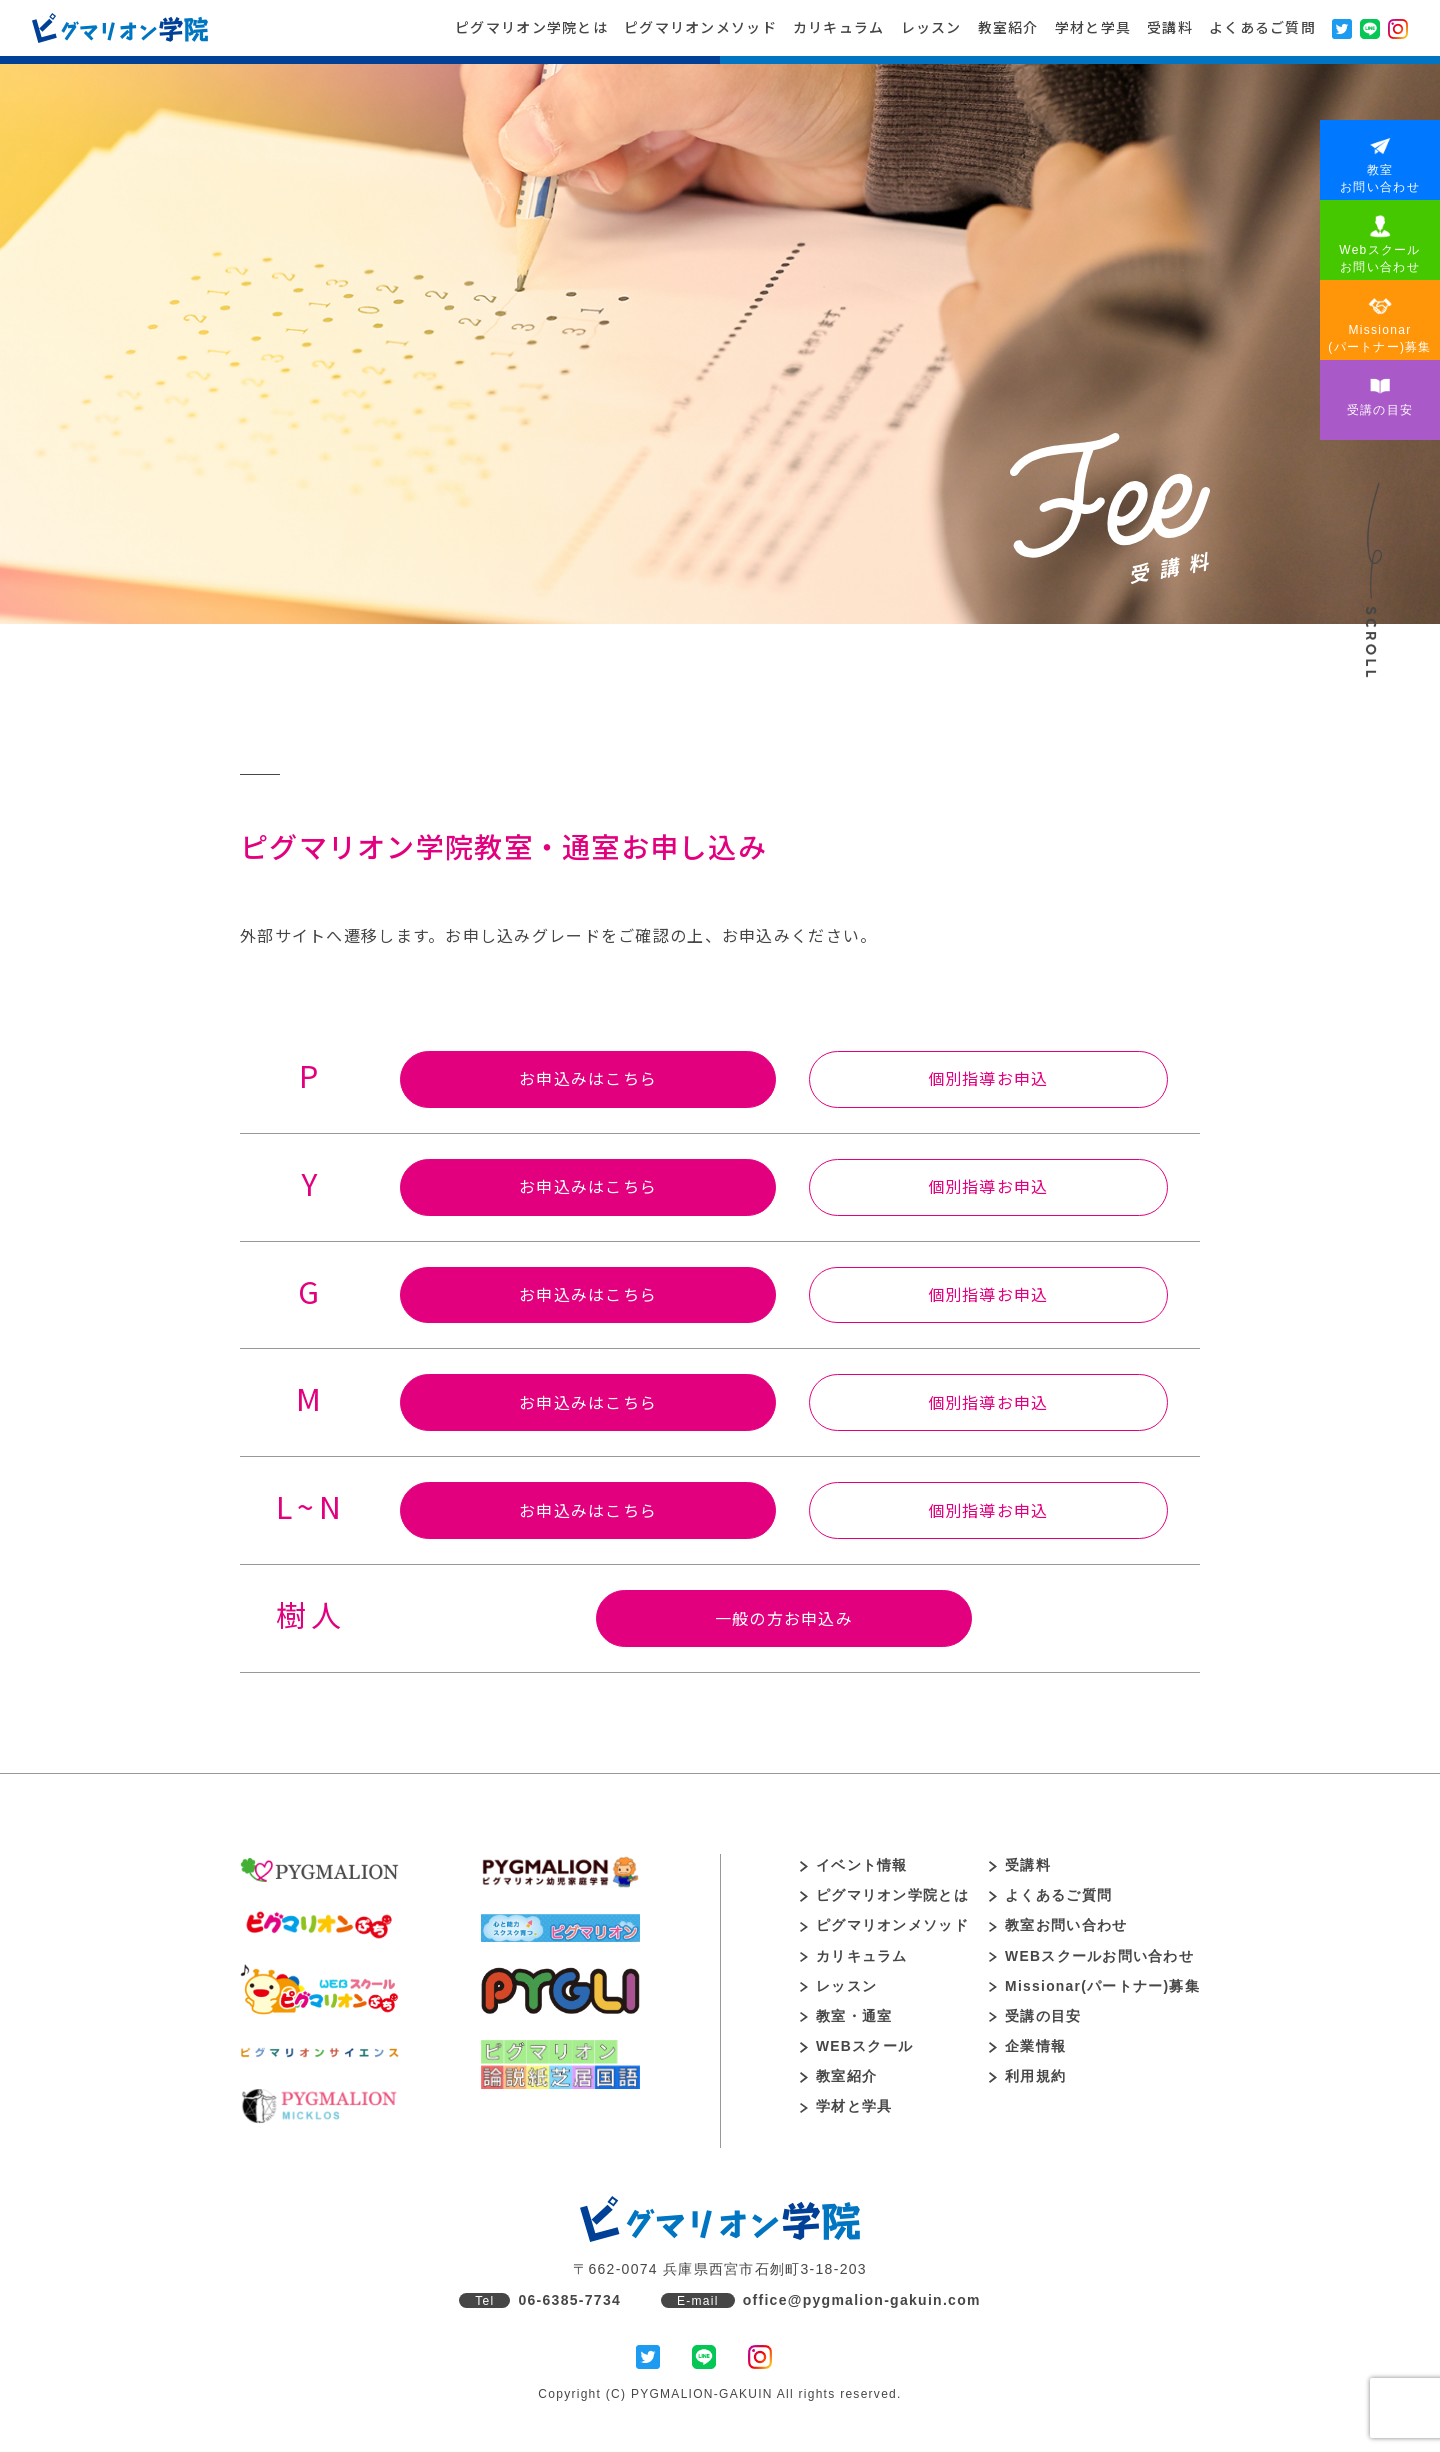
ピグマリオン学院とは (531, 27)
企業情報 (1026, 2052)
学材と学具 (1093, 27)
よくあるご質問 (1262, 27)
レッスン (931, 27)
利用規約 (1026, 2082)
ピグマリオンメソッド (700, 27)
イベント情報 (854, 1869)
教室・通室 (846, 2021)
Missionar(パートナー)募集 (1094, 1991)
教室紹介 (1008, 27)
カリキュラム (839, 27)
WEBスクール (857, 2052)
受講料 (1170, 27)
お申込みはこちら (586, 1079)
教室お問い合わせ (1057, 1930)
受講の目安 (1034, 2021)
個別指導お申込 (990, 1079)
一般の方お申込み (784, 1622)
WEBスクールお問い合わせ (1090, 1961)
